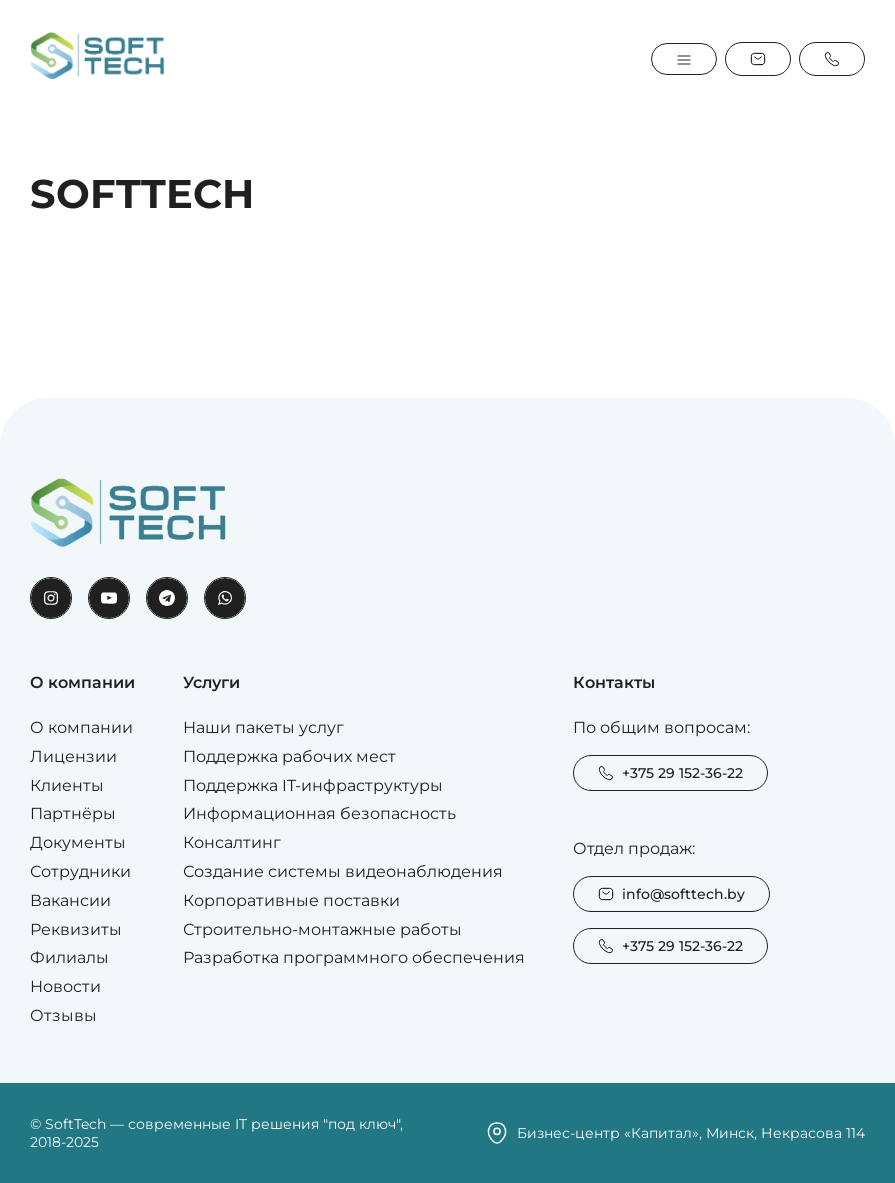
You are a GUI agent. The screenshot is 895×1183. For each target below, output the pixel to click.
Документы (78, 842)
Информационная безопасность (319, 813)
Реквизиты (76, 929)
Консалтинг (232, 842)
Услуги (211, 682)
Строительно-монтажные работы (322, 929)
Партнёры (73, 813)
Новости (65, 986)
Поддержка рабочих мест (289, 756)
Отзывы (63, 1015)
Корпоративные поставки (291, 900)
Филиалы (69, 957)
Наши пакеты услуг (263, 727)
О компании (82, 682)
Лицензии (73, 756)
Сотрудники (80, 871)
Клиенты (67, 785)
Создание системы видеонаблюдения (343, 871)
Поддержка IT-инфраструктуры (313, 785)
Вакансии (70, 900)
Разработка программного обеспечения (354, 957)
